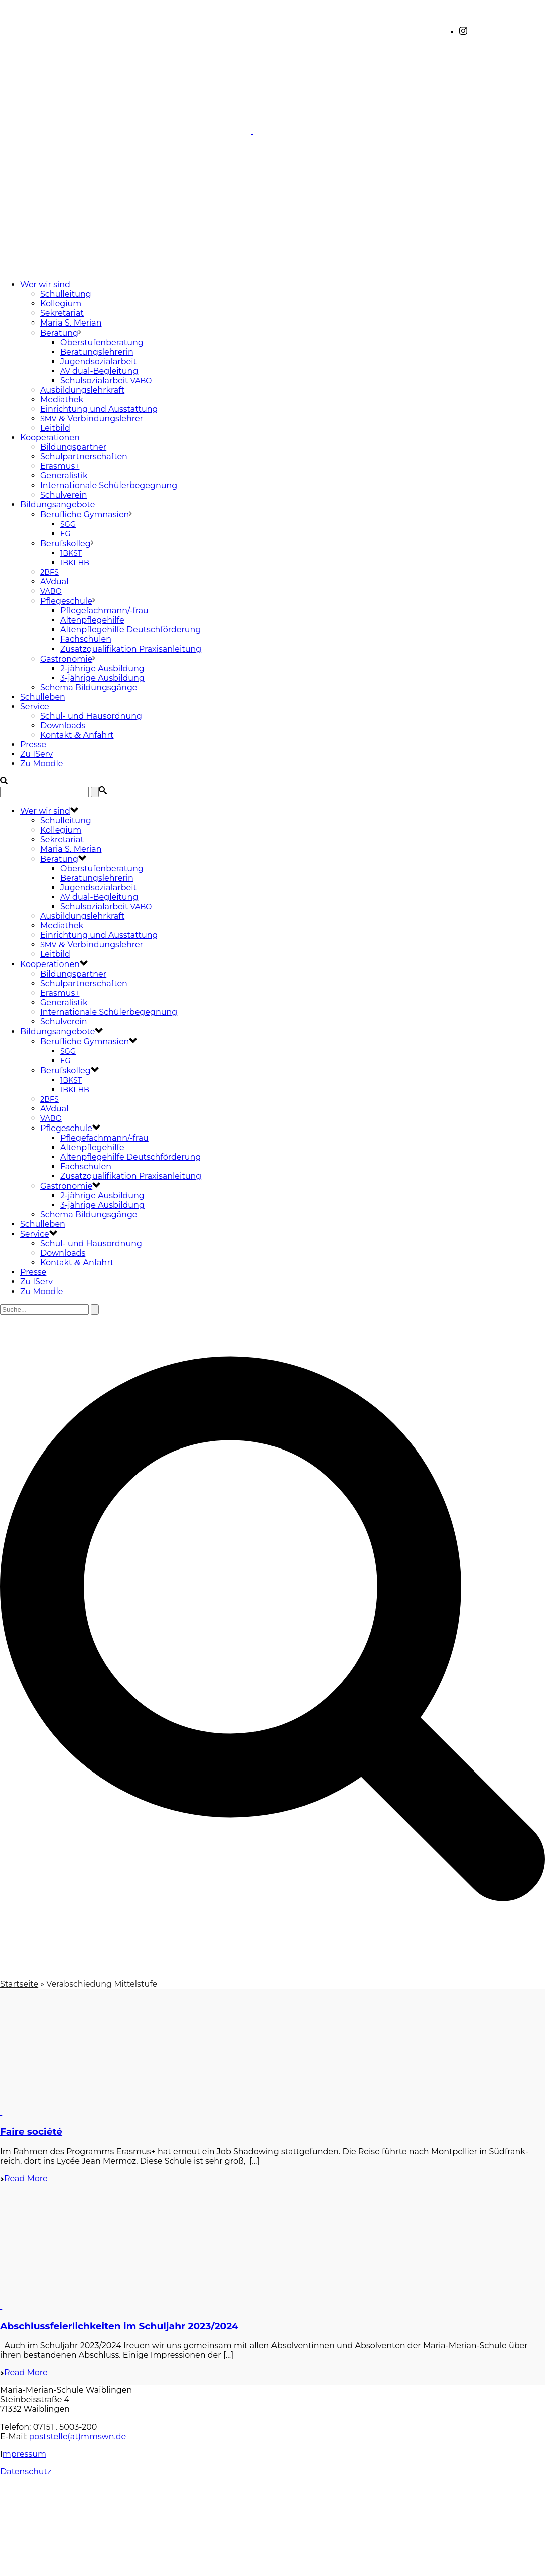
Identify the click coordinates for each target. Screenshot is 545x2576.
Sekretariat (62, 313)
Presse (33, 744)
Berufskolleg (65, 543)
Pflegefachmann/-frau (104, 610)
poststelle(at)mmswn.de (77, 2436)
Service (34, 706)
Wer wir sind (45, 284)
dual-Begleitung (99, 371)
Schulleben (42, 697)
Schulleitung (65, 294)
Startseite (19, 1984)
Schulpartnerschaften (83, 456)
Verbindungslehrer (91, 418)
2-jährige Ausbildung (102, 668)
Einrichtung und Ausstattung (99, 409)
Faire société (31, 2131)
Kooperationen (50, 437)
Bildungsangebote (57, 504)
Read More (24, 2178)
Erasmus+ (59, 466)
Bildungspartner (73, 447)
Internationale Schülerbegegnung (108, 485)
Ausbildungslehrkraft (82, 390)
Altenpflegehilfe (92, 620)
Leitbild (55, 428)
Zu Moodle (41, 763)
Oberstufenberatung (102, 342)
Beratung (59, 333)
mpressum (24, 2454)
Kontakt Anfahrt (77, 735)
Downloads (62, 725)
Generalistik (64, 475)
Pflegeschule (66, 601)
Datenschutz (25, 2471)
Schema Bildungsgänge (89, 687)
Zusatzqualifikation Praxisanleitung (130, 649)
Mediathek (61, 399)
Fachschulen (85, 639)
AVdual (54, 581)
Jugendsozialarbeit (98, 361)
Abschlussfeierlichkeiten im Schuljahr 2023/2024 (119, 2326)
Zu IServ (36, 754)
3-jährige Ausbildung (102, 678)
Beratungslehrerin (96, 352)
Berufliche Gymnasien (84, 514)
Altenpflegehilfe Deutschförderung (130, 629)
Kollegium (60, 303)
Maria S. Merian (71, 323)
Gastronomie (66, 659)
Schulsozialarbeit (106, 380)
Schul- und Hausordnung (91, 716)
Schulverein (63, 495)
